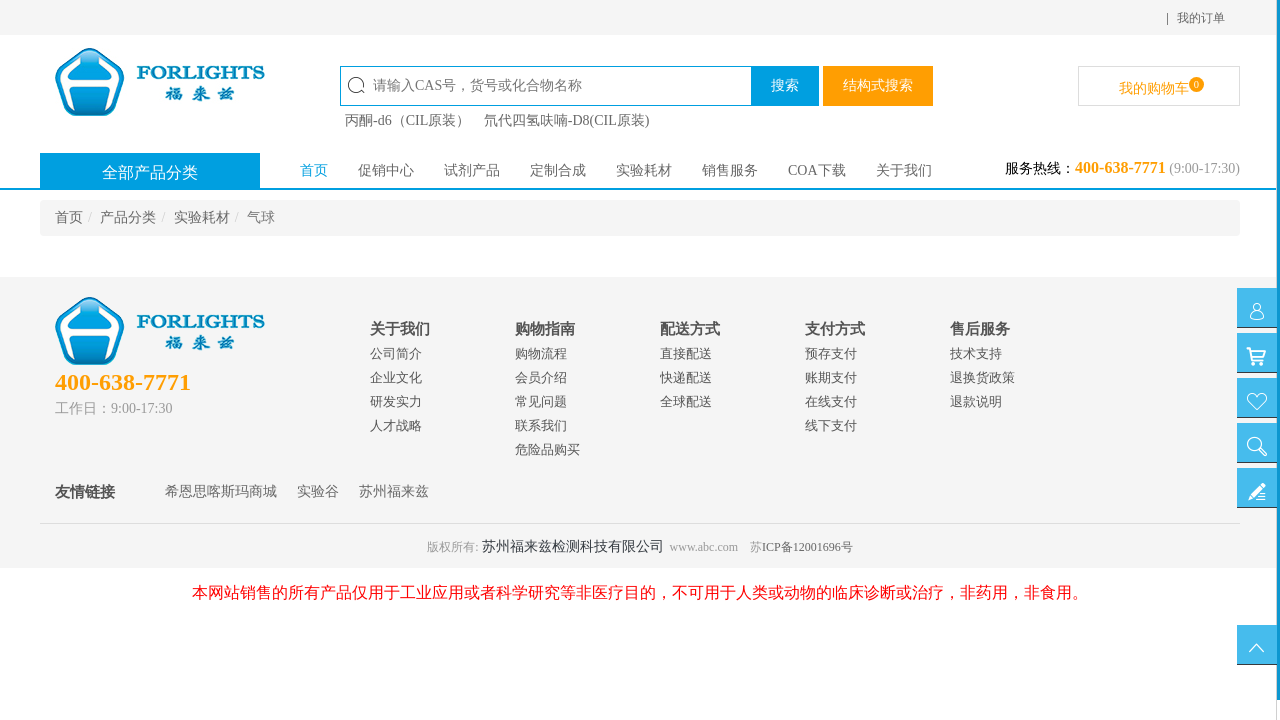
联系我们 (541, 425)
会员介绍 (541, 377)
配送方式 (690, 329)
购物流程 (541, 353)
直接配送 (686, 353)
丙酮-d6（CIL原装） (407, 120)
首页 (314, 170)
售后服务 (980, 329)
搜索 (785, 85)
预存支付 (831, 353)
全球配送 (686, 401)
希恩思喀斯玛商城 (221, 491)
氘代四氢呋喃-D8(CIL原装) (567, 120)
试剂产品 (472, 170)
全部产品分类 (150, 172)
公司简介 (396, 353)
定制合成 (558, 170)
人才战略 (396, 425)
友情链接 (85, 492)
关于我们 (904, 170)
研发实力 (396, 401)
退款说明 (976, 401)
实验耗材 (644, 170)
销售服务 (730, 170)
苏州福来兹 (394, 491)
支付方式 (835, 329)
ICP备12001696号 (807, 547)
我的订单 (1201, 18)
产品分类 (128, 217)
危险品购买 (547, 449)
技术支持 (976, 353)
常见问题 (541, 401)
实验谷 (318, 491)
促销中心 (386, 170)
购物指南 (545, 329)
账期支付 (831, 377)
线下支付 (831, 425)
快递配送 (686, 377)
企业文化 (396, 377)
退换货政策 (982, 377)
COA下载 (817, 170)
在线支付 (831, 401)
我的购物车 (1161, 86)
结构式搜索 (878, 85)
